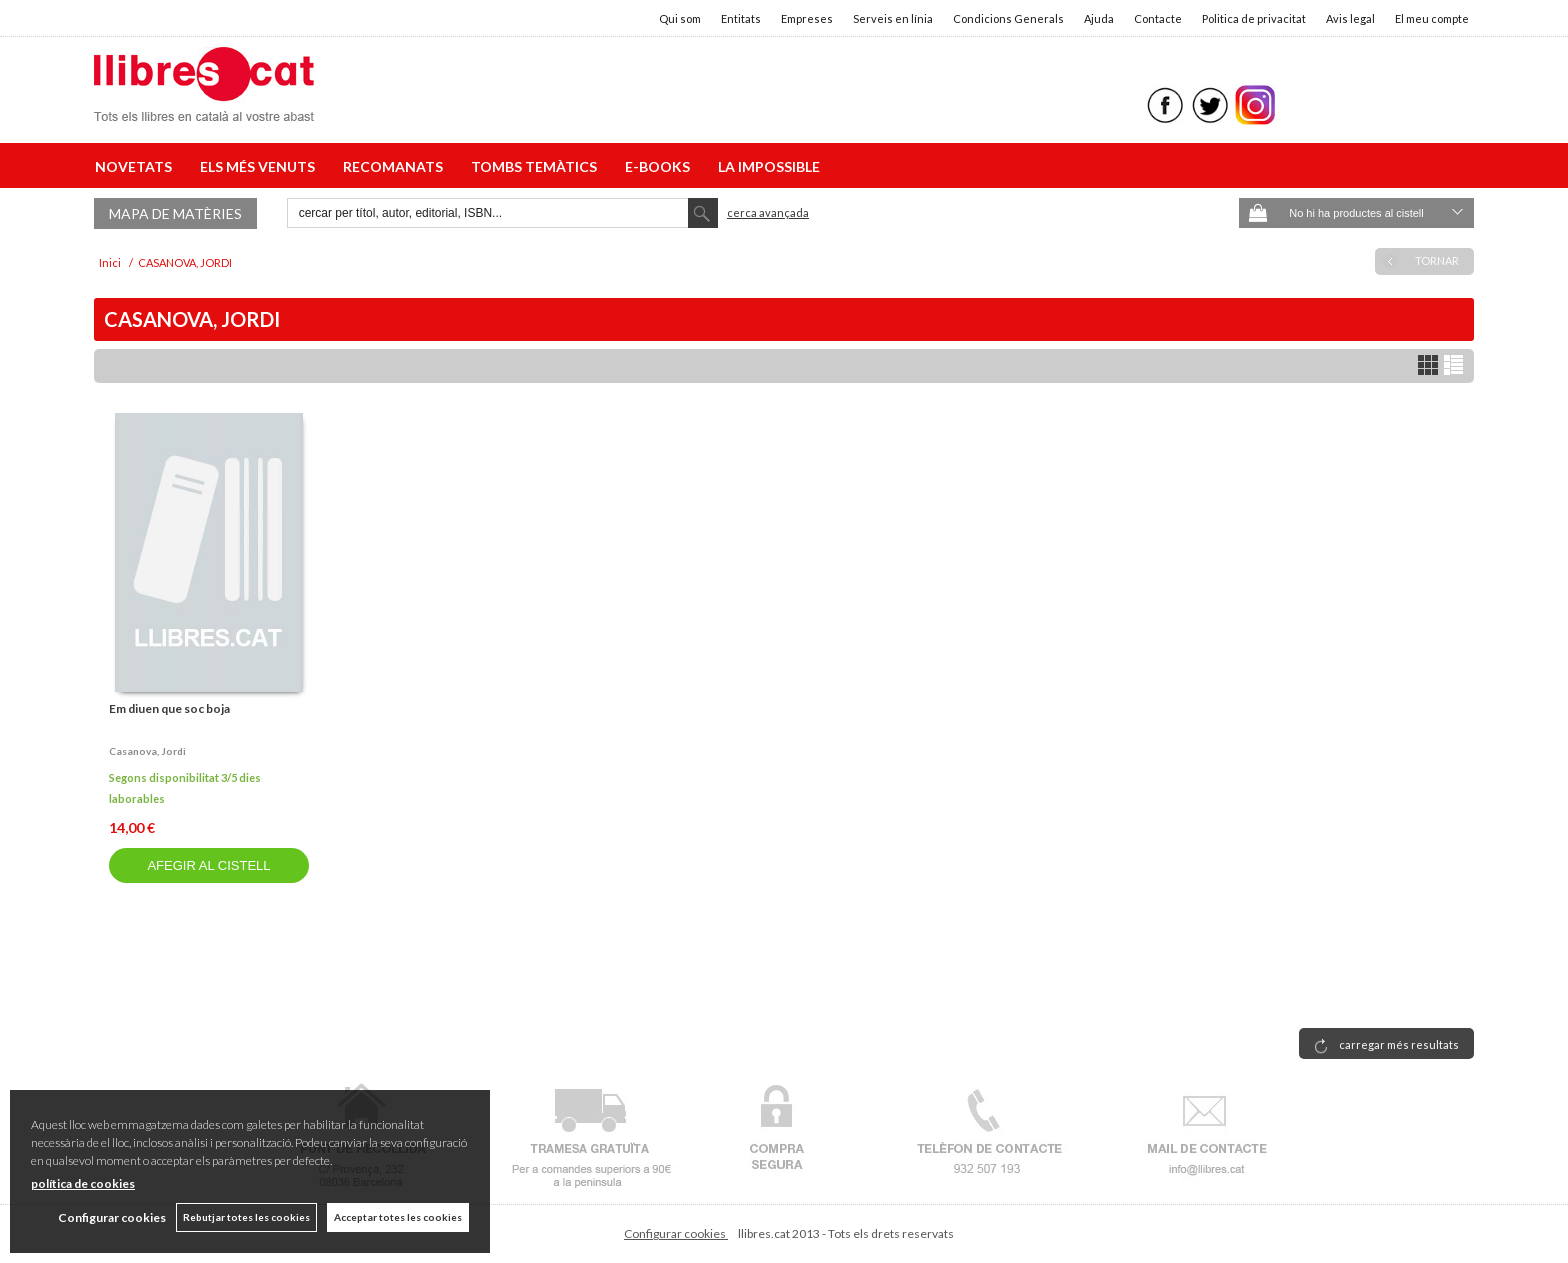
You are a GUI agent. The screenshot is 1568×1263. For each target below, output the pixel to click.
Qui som (680, 18)
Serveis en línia (893, 18)
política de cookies (83, 1183)
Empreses (807, 18)
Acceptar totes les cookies (398, 1217)
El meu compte (1432, 18)
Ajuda (1099, 18)
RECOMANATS (396, 166)
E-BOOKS (660, 166)
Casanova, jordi (147, 751)
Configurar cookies (676, 1233)
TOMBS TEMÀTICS (537, 166)
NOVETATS (136, 166)
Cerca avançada (768, 212)
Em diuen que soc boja (169, 708)
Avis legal (1350, 18)
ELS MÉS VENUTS (260, 166)
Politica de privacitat (1254, 18)
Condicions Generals (1008, 18)
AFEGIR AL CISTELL (208, 865)
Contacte (1158, 18)
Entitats (741, 18)
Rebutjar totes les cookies (246, 1217)
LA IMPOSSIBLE (769, 166)
